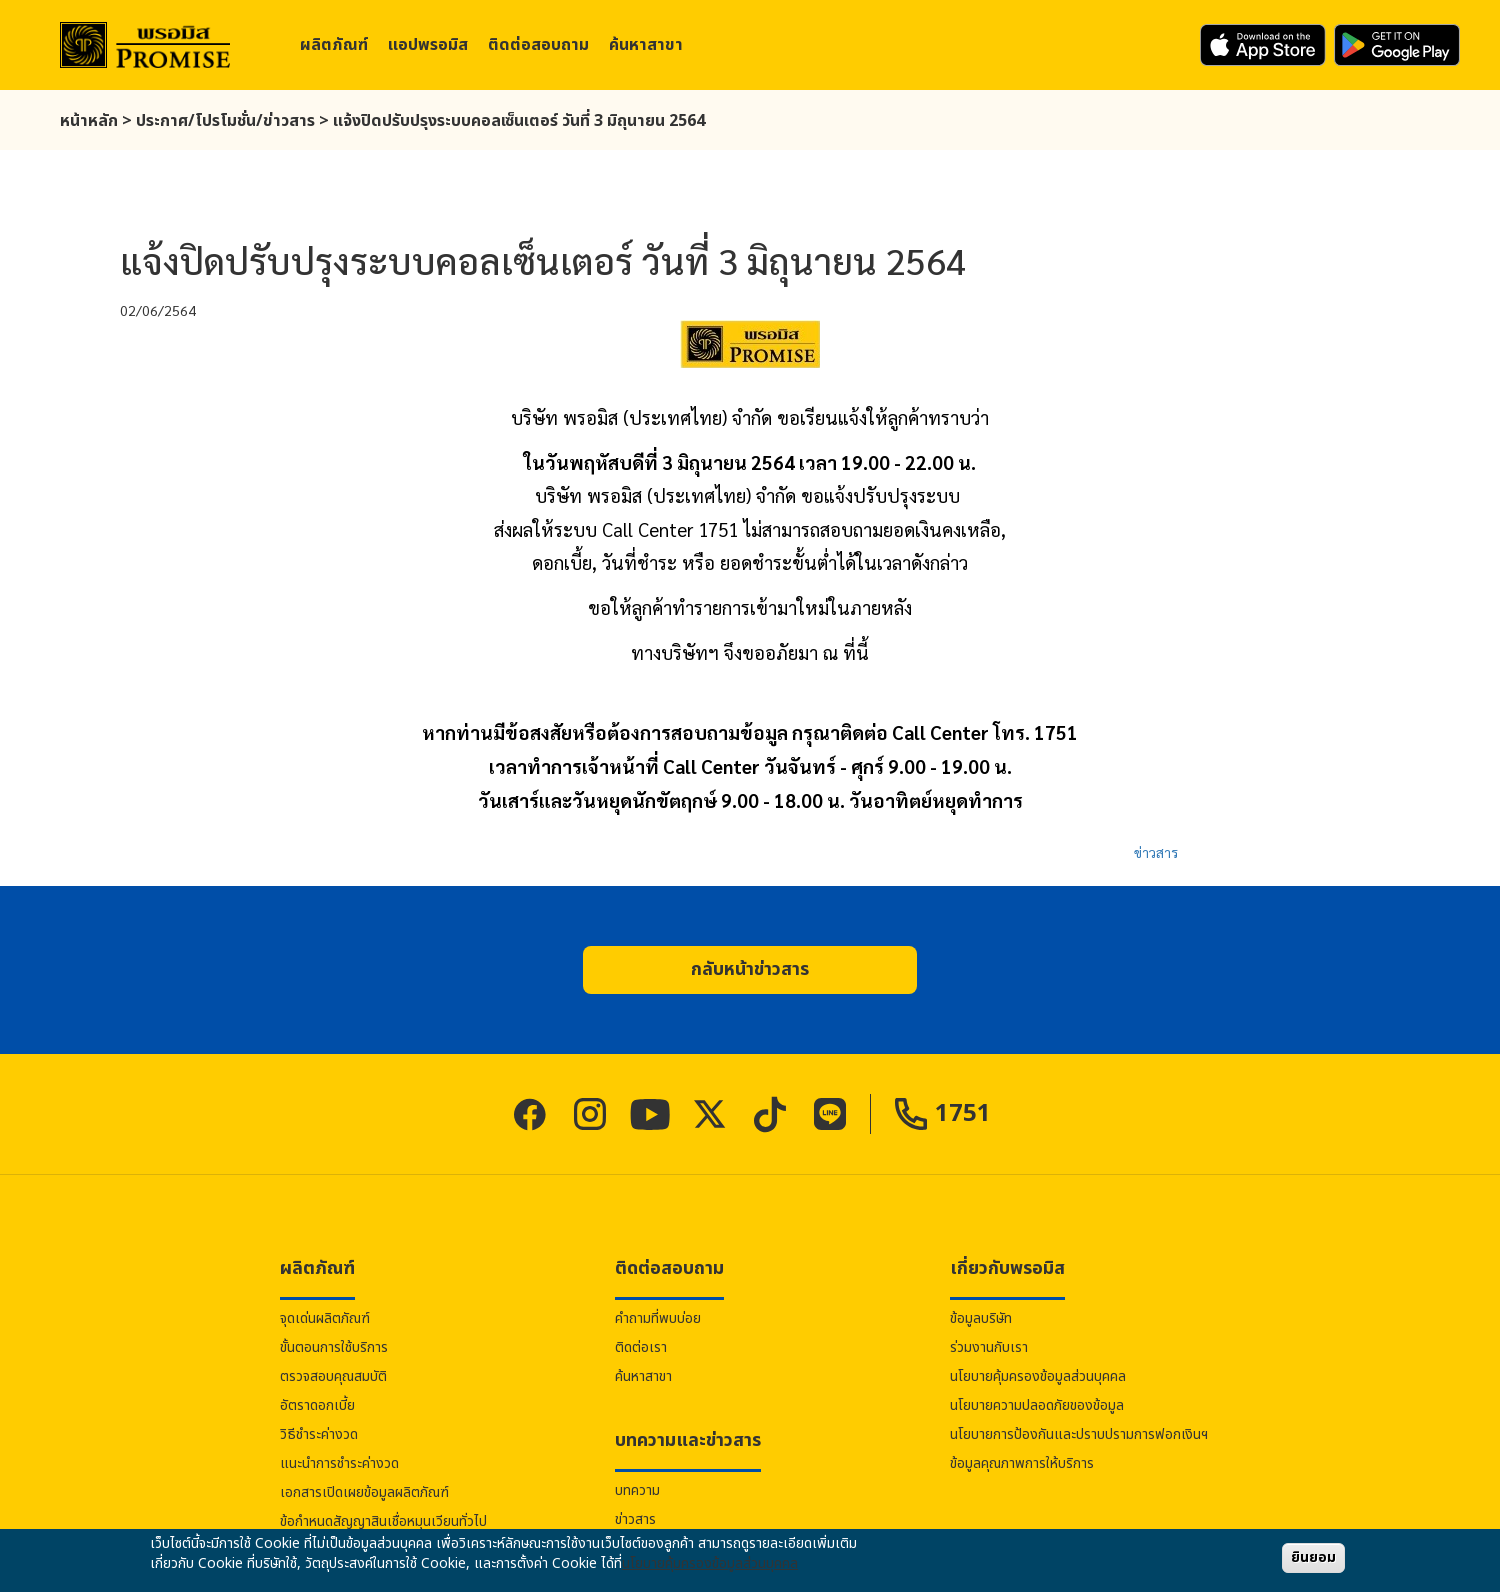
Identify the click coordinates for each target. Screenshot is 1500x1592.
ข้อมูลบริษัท (981, 1318)
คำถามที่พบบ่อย (658, 1318)
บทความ (637, 1490)
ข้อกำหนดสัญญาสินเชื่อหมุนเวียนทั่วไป (383, 1521)
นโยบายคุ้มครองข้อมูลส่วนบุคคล (1038, 1376)
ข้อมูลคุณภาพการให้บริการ (1022, 1463)
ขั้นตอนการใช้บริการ (334, 1347)
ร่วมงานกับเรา (989, 1347)
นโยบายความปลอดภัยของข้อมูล (1037, 1405)
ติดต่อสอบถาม (538, 45)
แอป (428, 45)
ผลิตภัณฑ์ (334, 45)
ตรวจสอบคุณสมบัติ (333, 1376)
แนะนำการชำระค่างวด (339, 1463)
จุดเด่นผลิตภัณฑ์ (325, 1318)
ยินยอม (1313, 1557)
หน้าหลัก (89, 121)
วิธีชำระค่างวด (319, 1434)
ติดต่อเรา (641, 1347)
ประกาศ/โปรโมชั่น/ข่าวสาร (225, 121)
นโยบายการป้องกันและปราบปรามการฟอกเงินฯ (1079, 1434)
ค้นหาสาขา (646, 45)
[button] (750, 970)
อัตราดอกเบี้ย (317, 1405)
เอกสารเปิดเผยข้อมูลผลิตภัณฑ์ (364, 1492)
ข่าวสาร (1156, 852)
